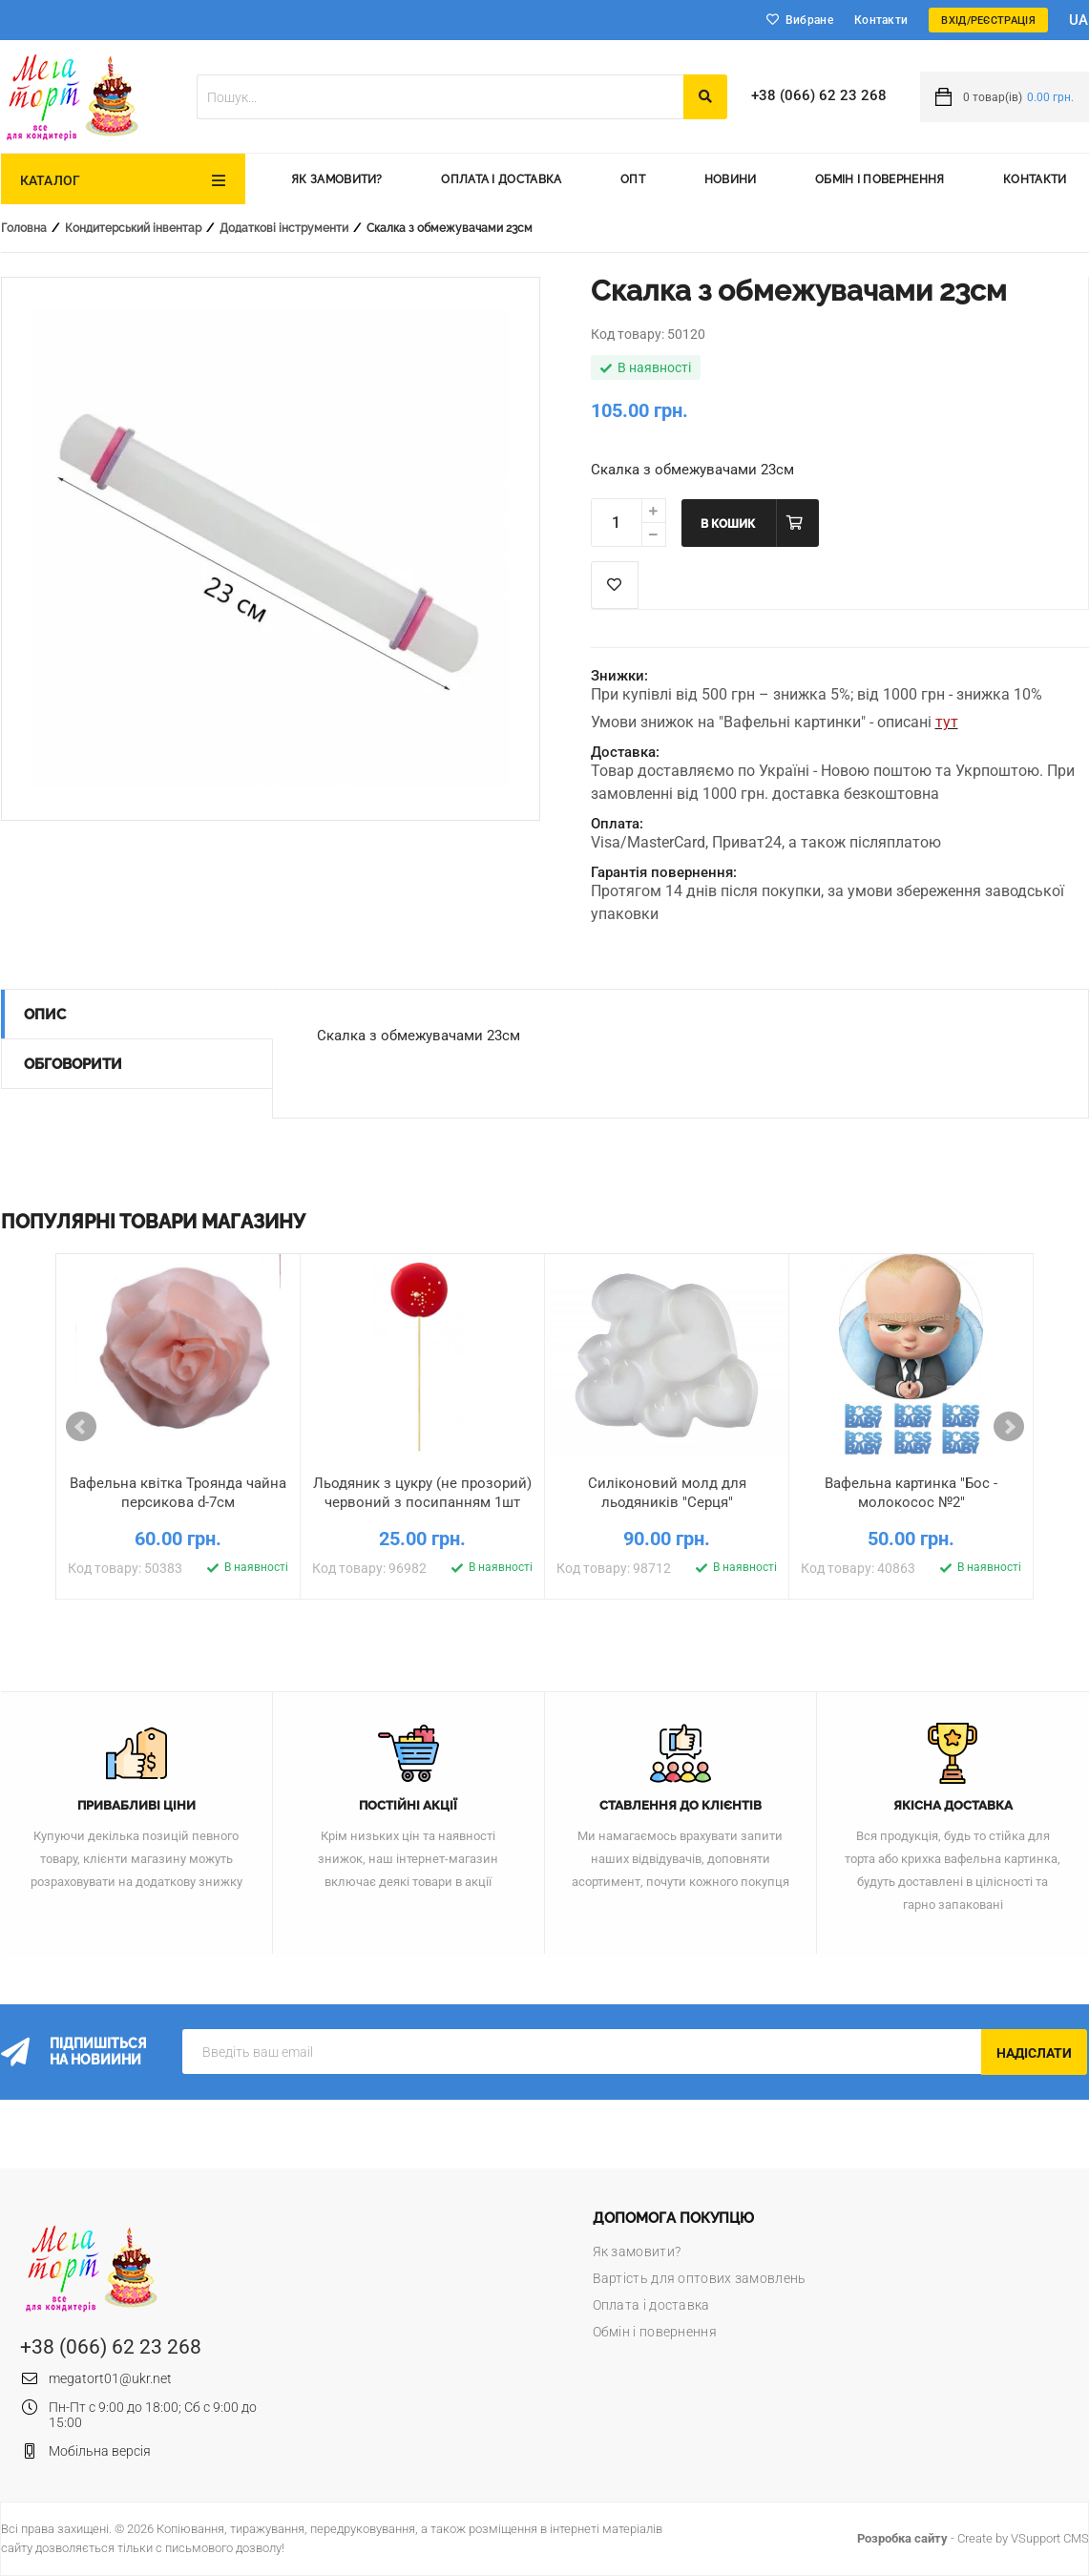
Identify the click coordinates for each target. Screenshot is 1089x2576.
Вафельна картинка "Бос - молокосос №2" (911, 1493)
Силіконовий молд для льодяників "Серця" (667, 1493)
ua (1079, 20)
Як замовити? (337, 179)
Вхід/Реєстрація (988, 20)
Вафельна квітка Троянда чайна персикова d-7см (178, 1493)
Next (1009, 1427)
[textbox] (440, 96)
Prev (81, 1427)
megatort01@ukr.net (110, 2378)
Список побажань (615, 585)
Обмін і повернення (879, 179)
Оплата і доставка (501, 179)
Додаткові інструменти (284, 228)
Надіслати (1034, 2053)
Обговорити (73, 1064)
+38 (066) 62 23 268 (819, 95)
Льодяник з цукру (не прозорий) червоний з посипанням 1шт (422, 1493)
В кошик (728, 524)
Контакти (881, 20)
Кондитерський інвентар (133, 228)
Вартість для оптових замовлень (699, 2278)
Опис (45, 1014)
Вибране (809, 20)
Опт (632, 179)
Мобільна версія (100, 2451)
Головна (24, 228)
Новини (730, 179)
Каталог (50, 180)
